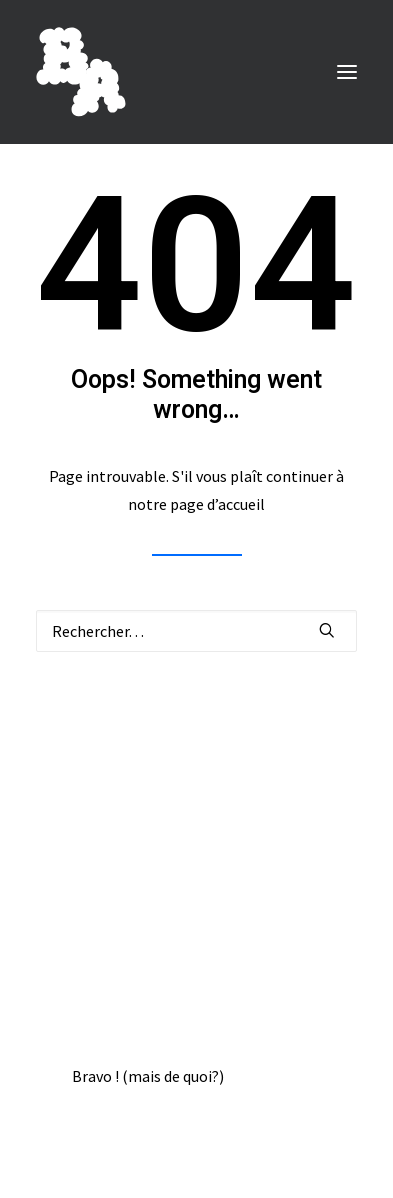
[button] (347, 72)
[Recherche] (196, 631)
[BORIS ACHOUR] (81, 72)
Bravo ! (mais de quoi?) (148, 1076)
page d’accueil (217, 504)
